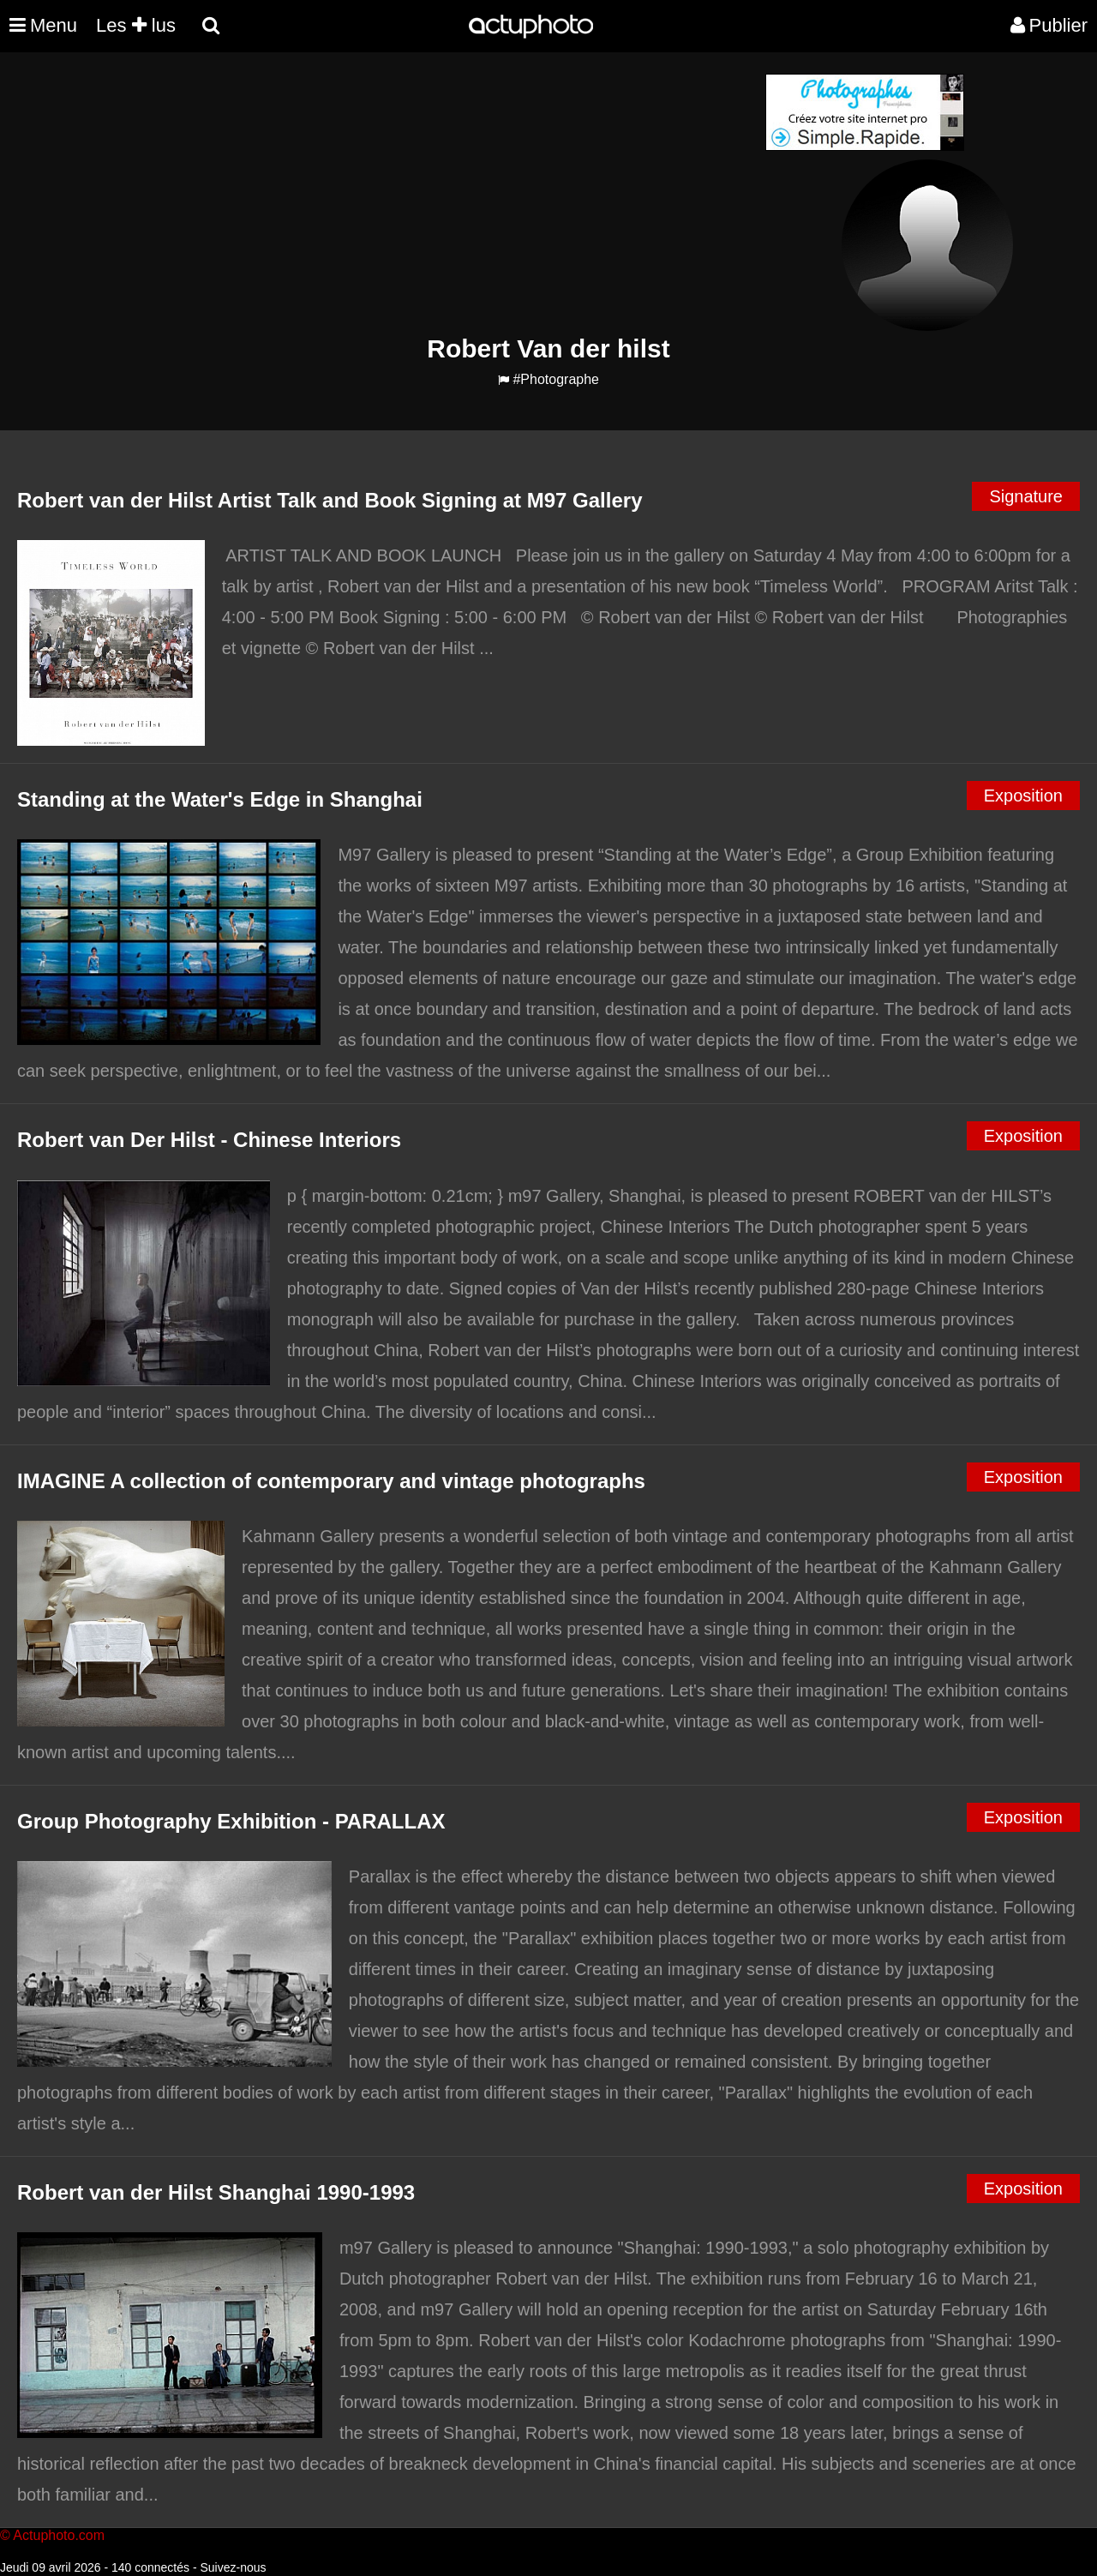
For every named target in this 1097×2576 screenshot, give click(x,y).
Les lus (136, 25)
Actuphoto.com (59, 2535)
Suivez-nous (233, 2567)
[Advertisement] (445, 194)
